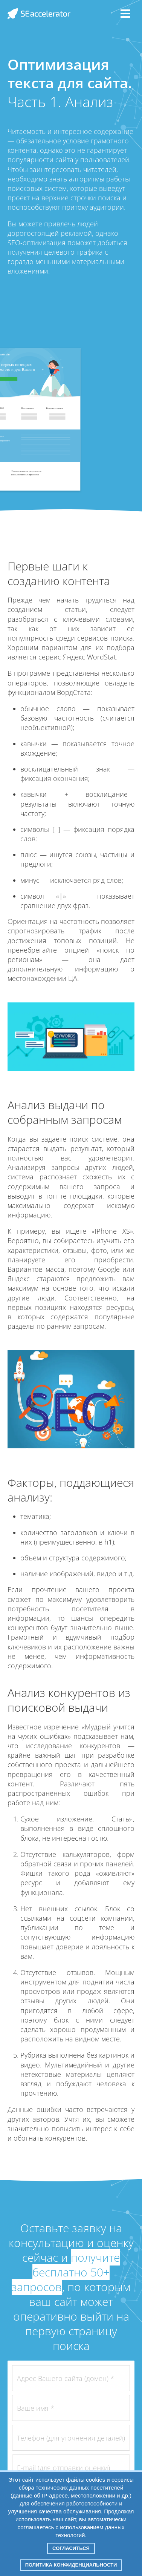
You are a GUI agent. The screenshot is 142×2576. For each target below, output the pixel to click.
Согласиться (71, 2548)
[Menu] (125, 13)
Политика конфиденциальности (71, 2565)
